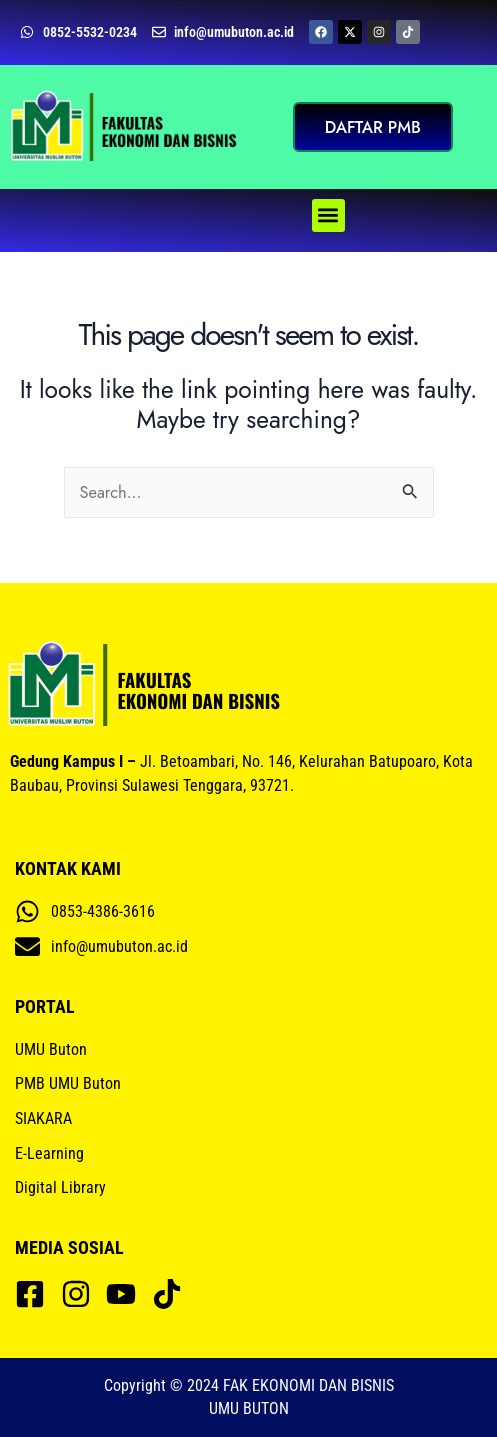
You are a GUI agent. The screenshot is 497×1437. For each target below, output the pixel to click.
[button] (328, 215)
